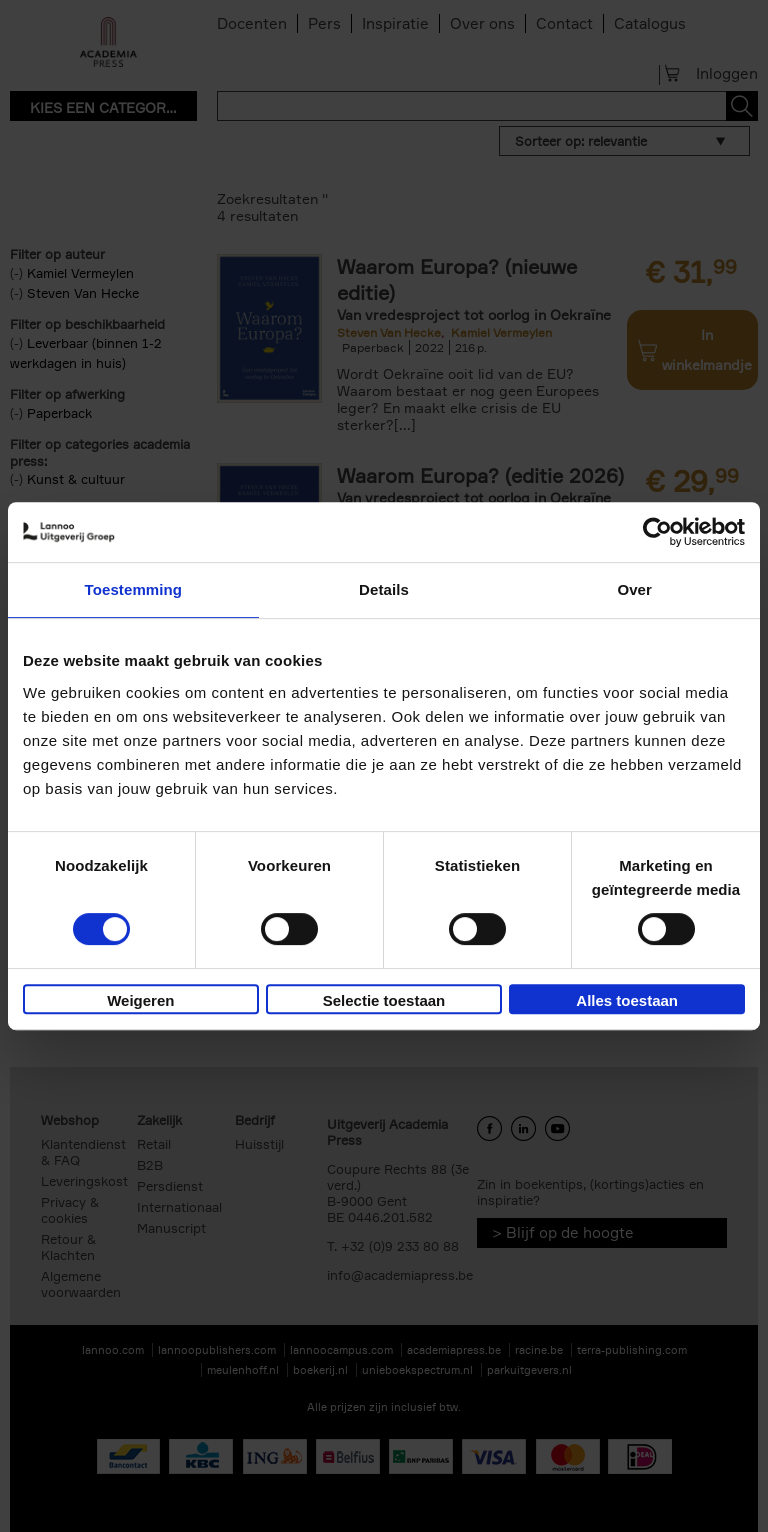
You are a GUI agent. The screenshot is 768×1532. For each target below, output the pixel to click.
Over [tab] (634, 589)
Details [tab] (384, 589)
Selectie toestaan (384, 1000)
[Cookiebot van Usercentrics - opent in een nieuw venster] (657, 532)
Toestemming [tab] (134, 589)
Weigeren (140, 1000)
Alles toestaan (627, 1000)
